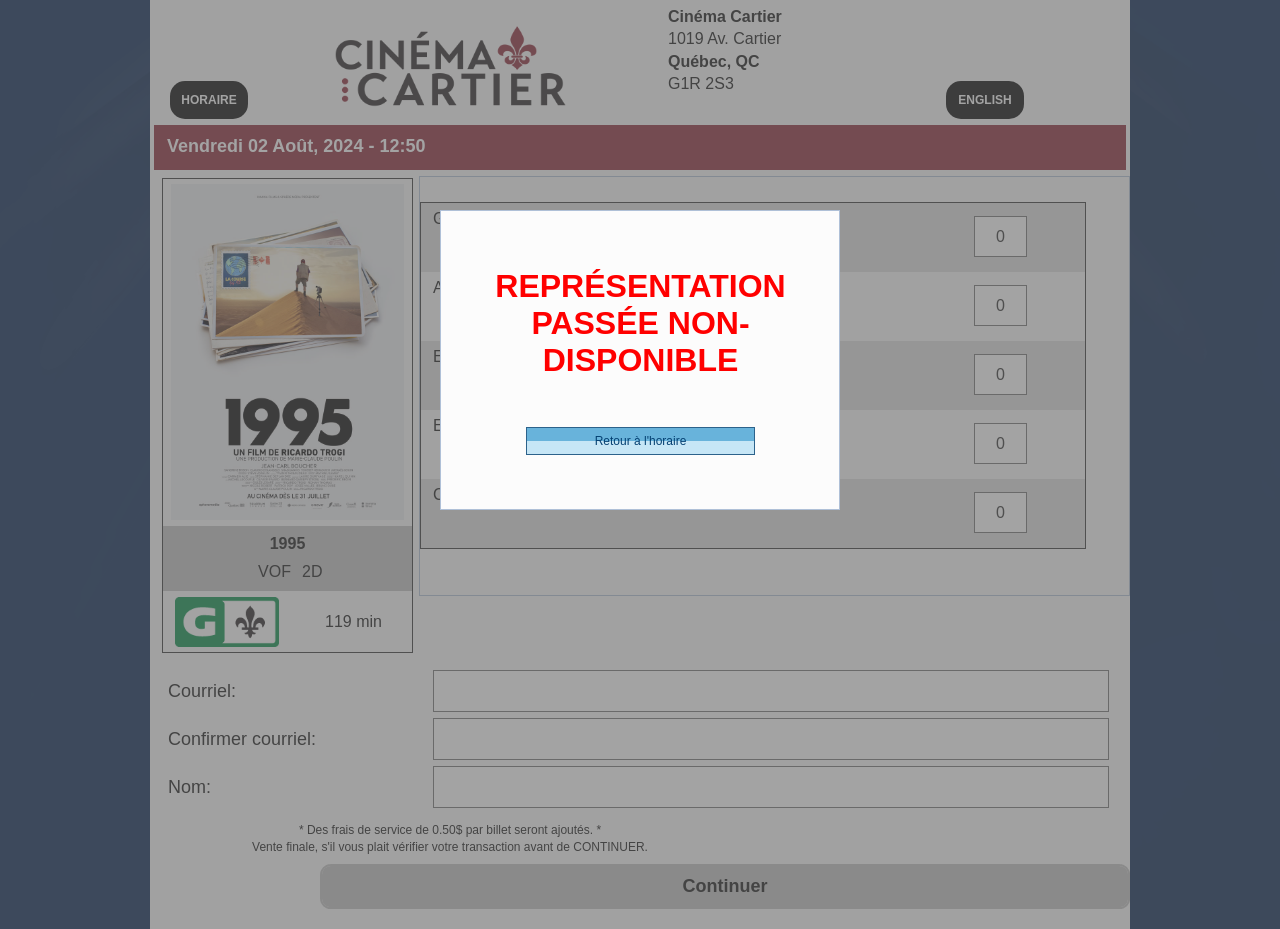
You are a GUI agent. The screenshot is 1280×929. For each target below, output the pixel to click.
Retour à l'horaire (641, 441)
